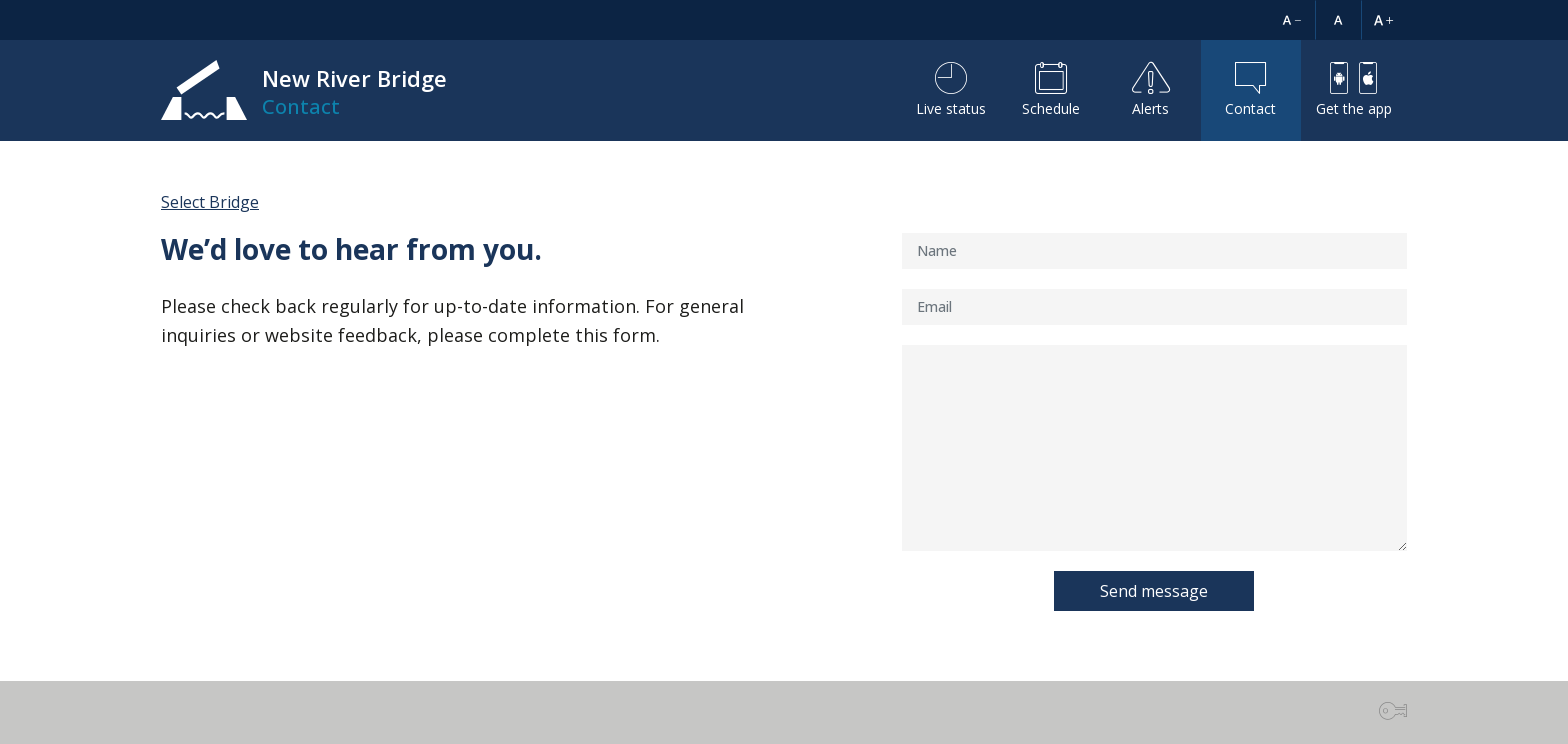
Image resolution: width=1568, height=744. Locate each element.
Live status (951, 90)
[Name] (1154, 251)
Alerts (1151, 90)
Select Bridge (210, 202)
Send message (1154, 591)
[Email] (1154, 307)
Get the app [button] (1354, 90)
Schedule (1051, 90)
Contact (1250, 90)
